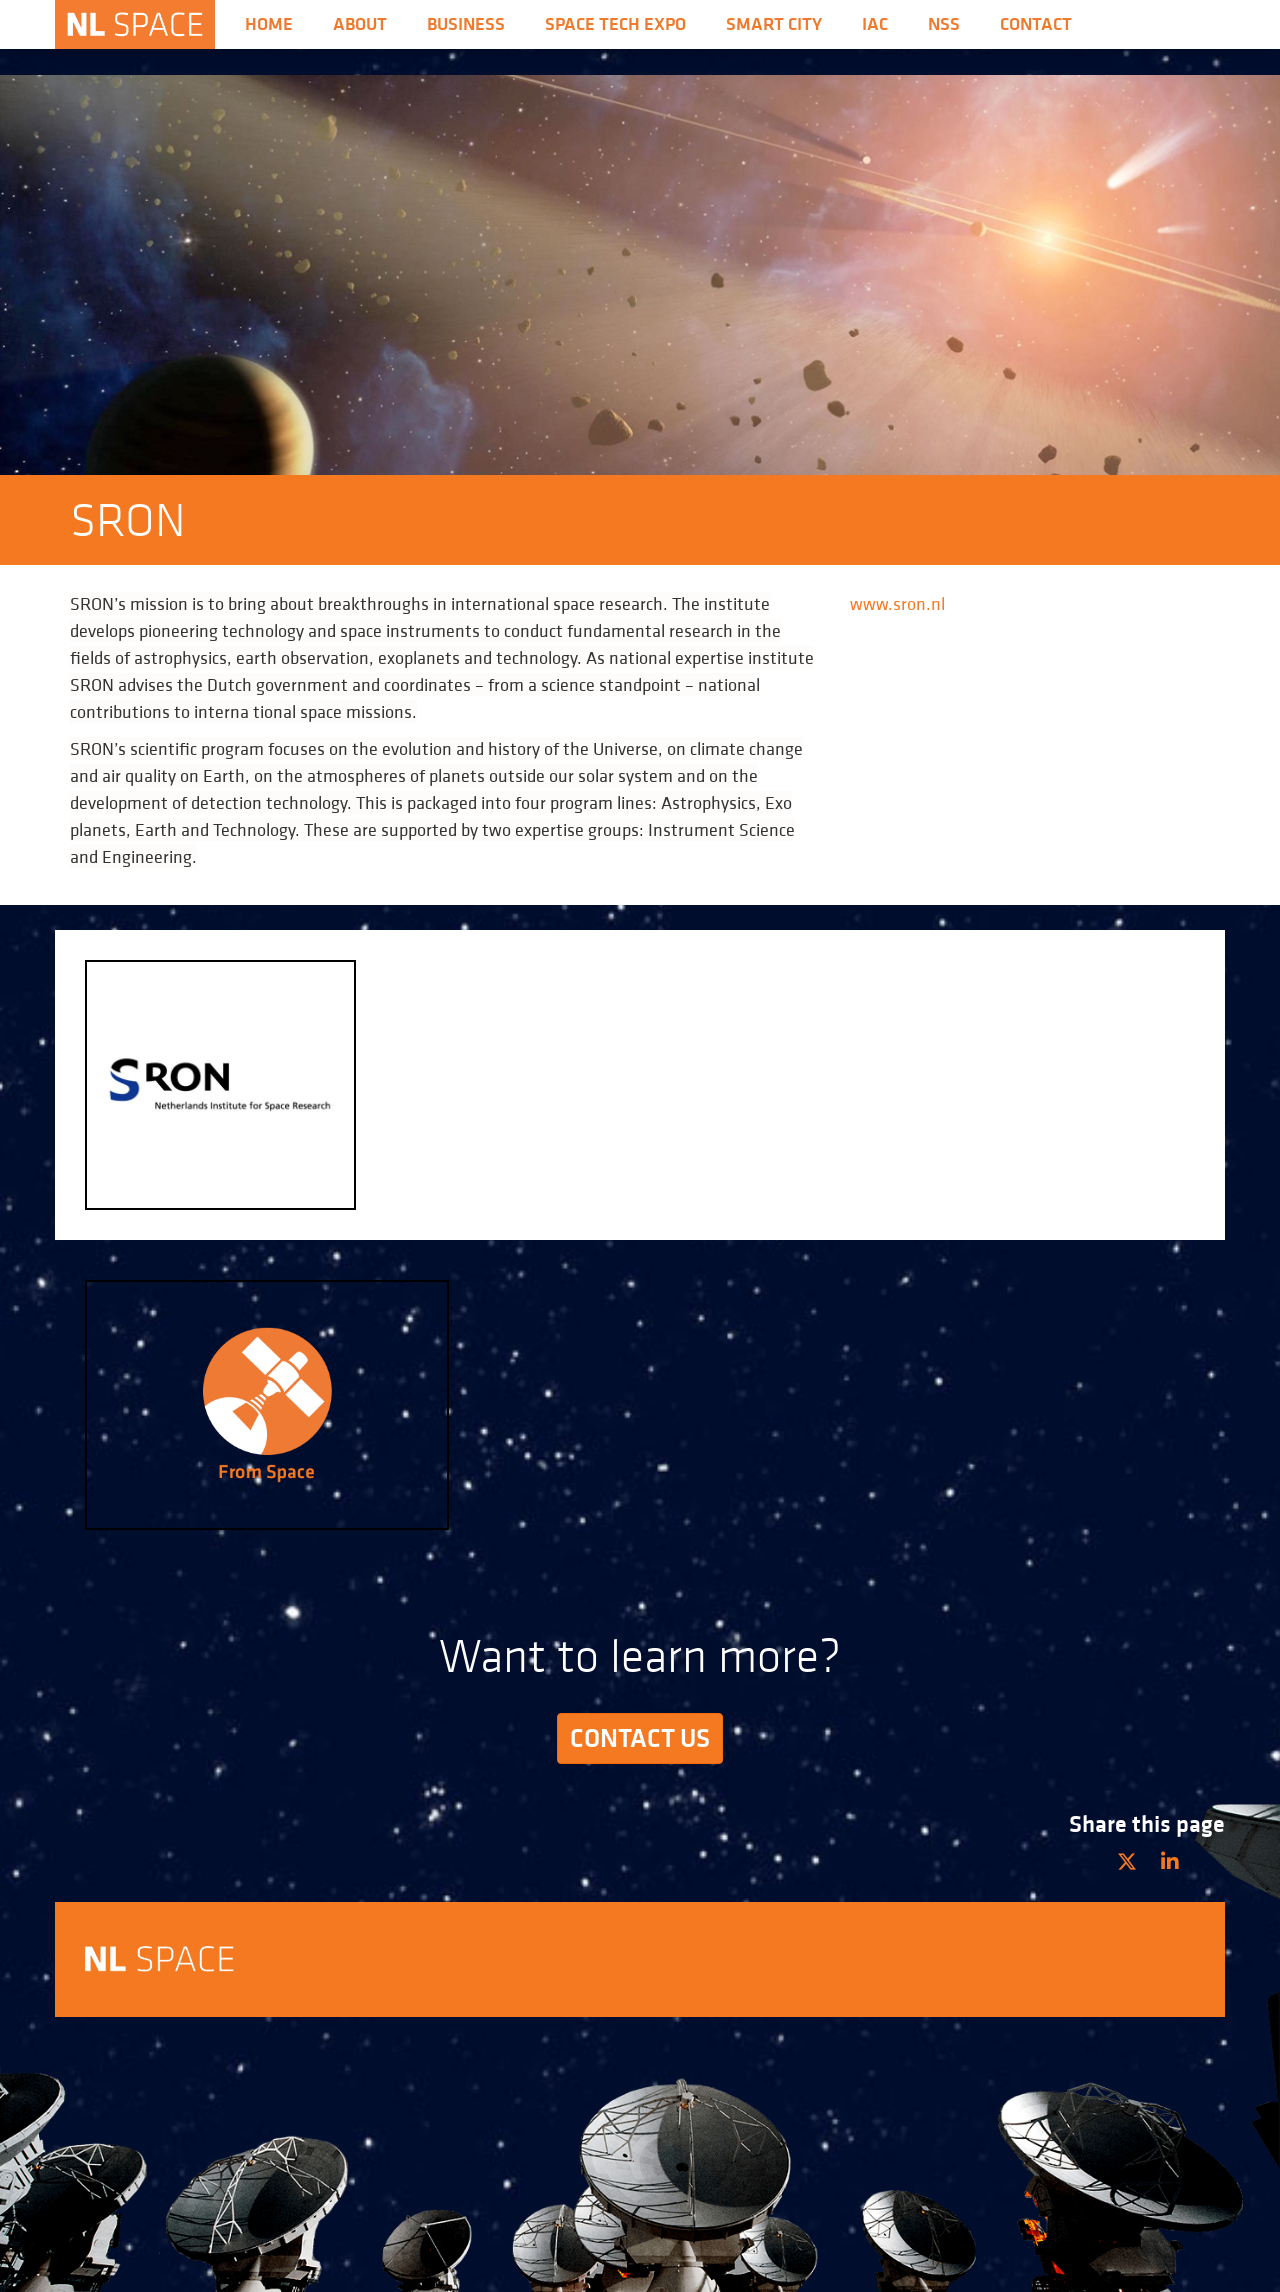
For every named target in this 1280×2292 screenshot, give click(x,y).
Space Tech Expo (615, 24)
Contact (1036, 24)
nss (944, 24)
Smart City (774, 24)
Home (269, 24)
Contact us (640, 1738)
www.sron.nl (897, 603)
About (360, 24)
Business (466, 24)
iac (875, 24)
